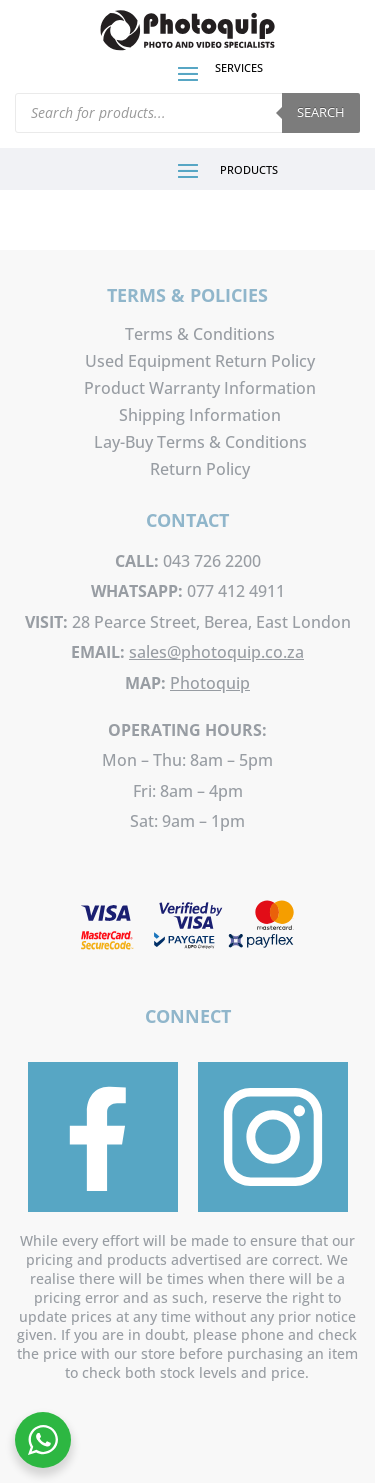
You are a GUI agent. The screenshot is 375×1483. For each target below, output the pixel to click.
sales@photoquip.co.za (216, 652)
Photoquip (210, 683)
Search (321, 112)
